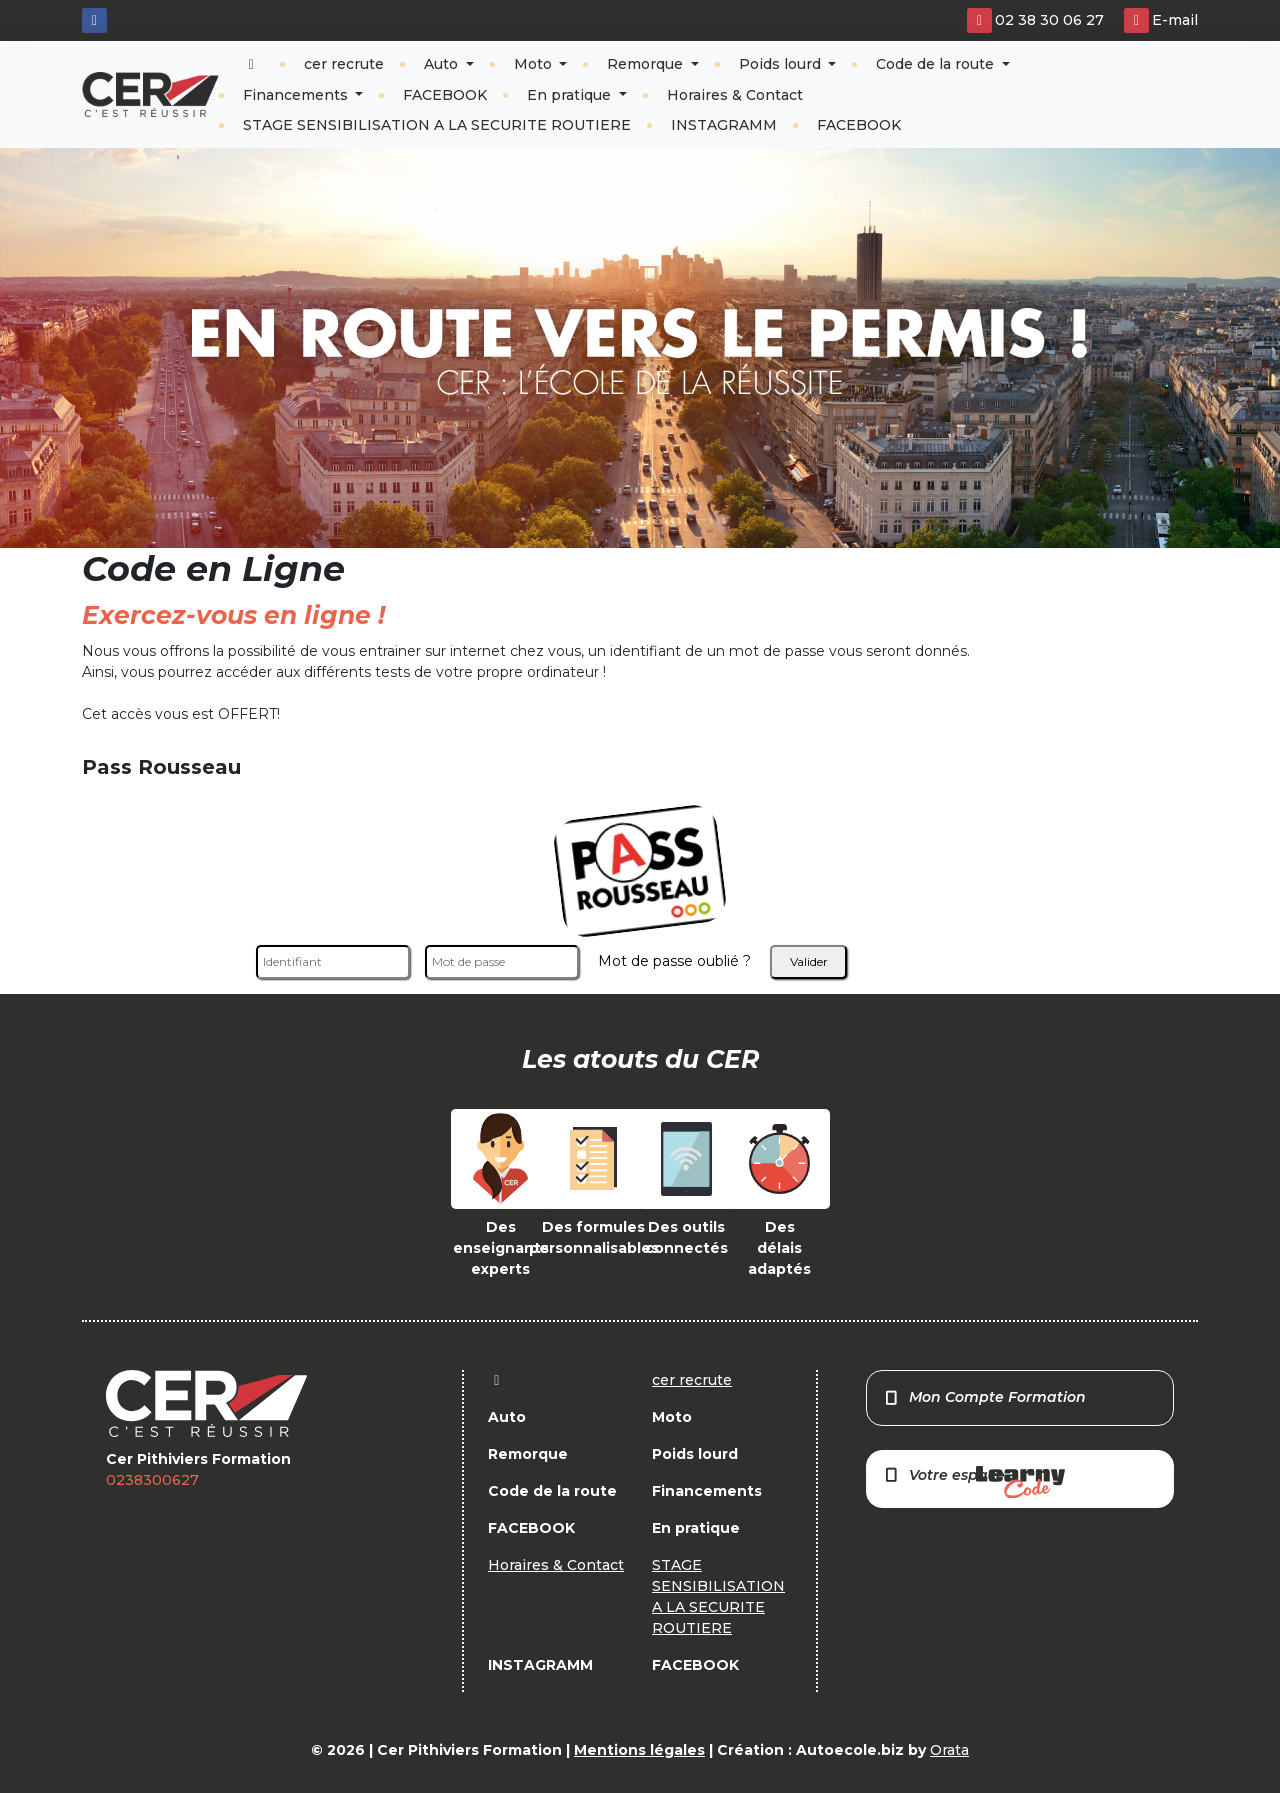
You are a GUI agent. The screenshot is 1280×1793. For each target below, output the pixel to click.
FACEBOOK (445, 95)
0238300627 (152, 1480)
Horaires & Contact (735, 95)
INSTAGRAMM (724, 125)
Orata (949, 1750)
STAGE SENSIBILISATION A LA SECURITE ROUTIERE (437, 125)
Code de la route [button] (937, 64)
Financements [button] (297, 95)
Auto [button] (443, 64)
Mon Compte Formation (984, 1397)
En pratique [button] (571, 95)
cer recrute (344, 64)
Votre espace (974, 1482)
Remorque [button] (647, 64)
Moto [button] (535, 64)
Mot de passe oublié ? (674, 961)
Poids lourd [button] (782, 64)
